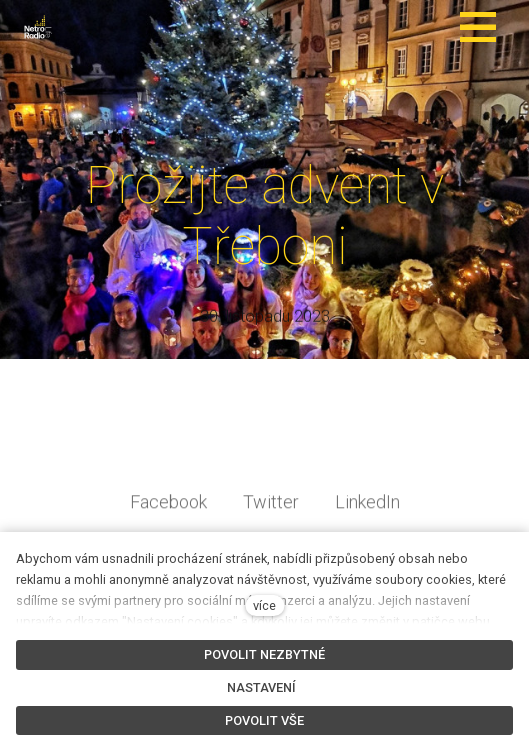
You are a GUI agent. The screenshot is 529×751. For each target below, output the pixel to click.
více (264, 605)
